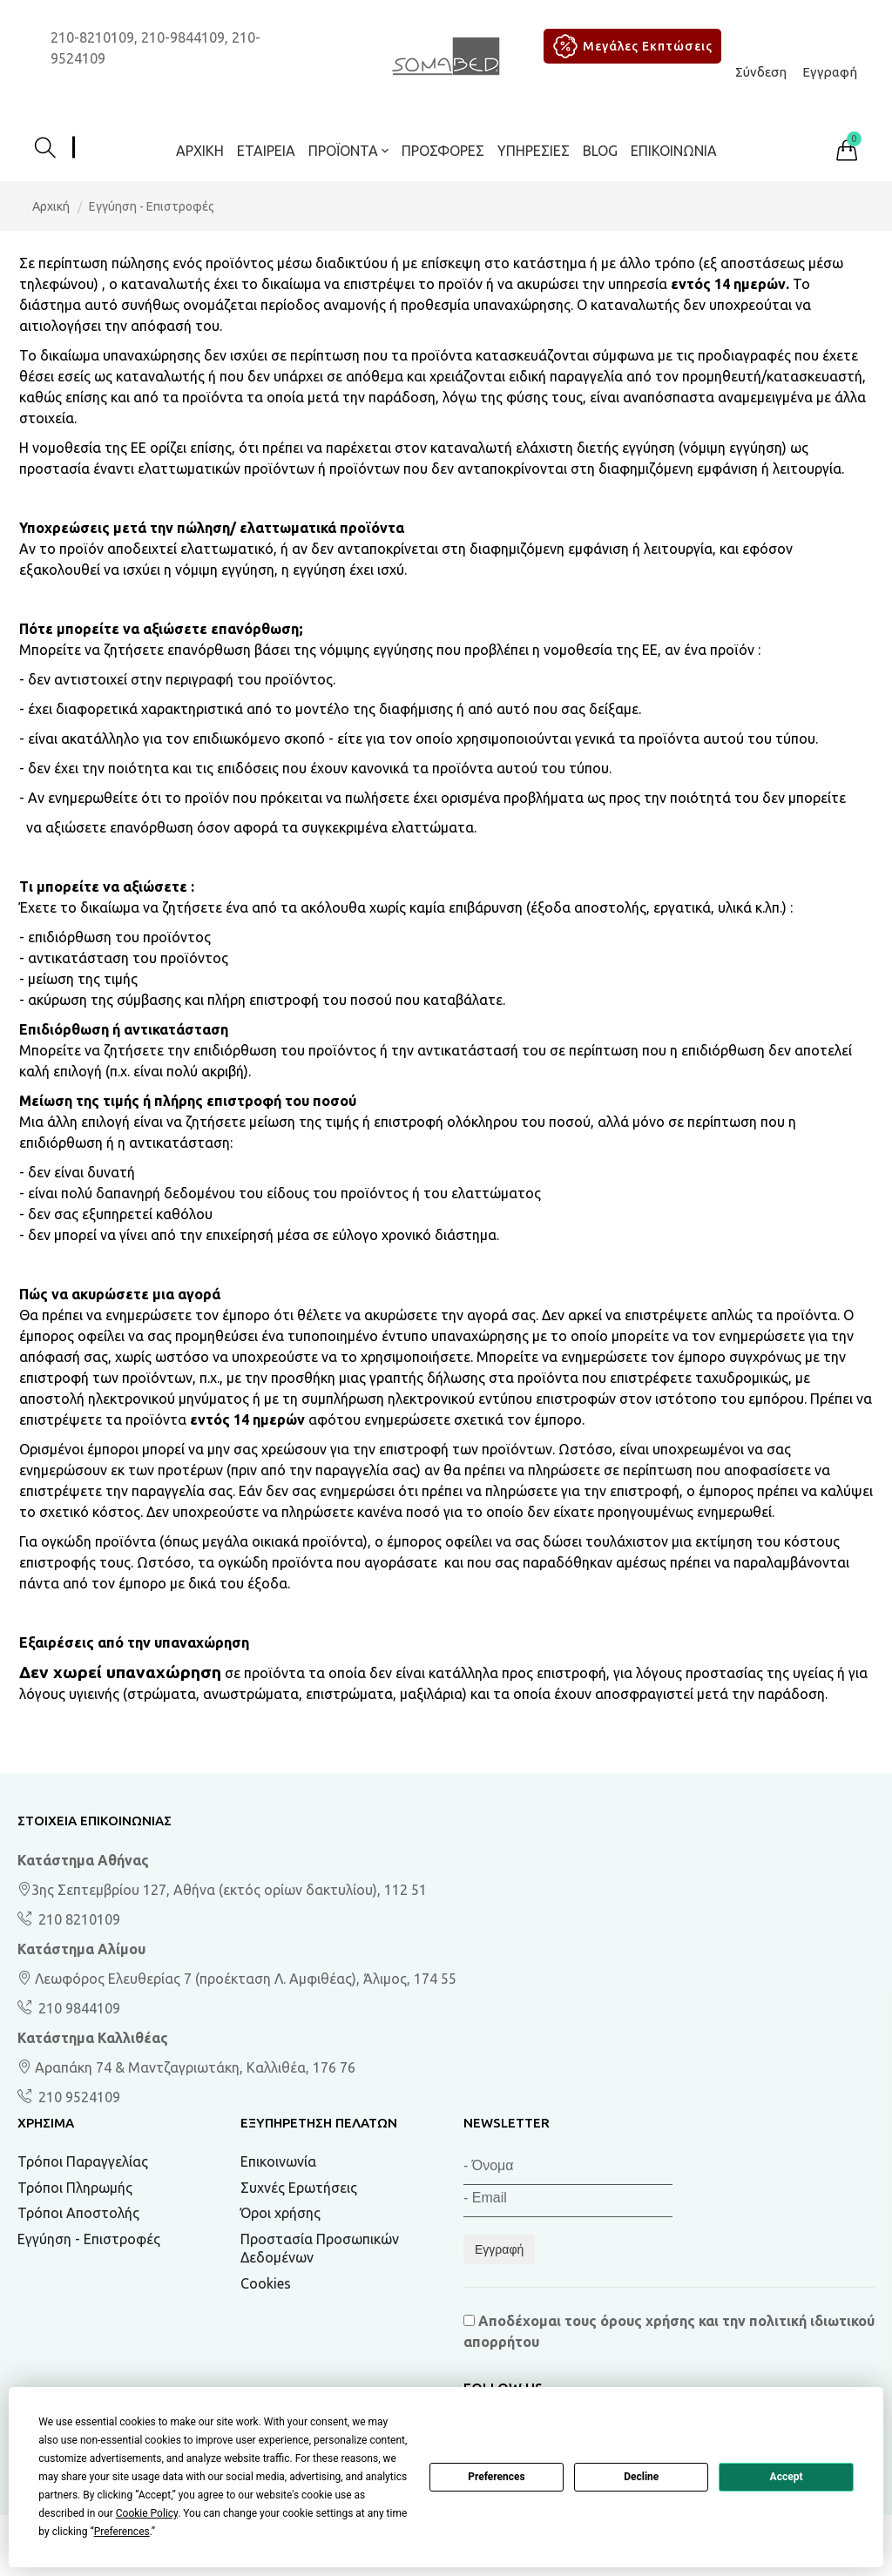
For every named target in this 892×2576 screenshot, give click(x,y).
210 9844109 (77, 2008)
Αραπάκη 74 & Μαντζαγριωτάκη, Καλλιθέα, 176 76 (186, 2067)
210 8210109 (77, 1919)
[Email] (567, 2201)
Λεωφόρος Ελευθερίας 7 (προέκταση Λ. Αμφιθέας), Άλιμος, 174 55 (236, 1978)
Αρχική (200, 150)
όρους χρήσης (647, 2321)
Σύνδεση (761, 71)
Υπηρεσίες (533, 150)
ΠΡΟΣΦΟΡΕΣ (443, 150)
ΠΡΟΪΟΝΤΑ (348, 150)
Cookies (265, 2283)
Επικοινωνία (674, 150)
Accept (786, 2477)
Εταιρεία (266, 150)
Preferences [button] (122, 2531)
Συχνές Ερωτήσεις (298, 2187)
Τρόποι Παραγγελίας (82, 2161)
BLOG (600, 150)
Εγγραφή (829, 71)
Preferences (496, 2477)
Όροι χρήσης (280, 2213)
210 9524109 (77, 2097)
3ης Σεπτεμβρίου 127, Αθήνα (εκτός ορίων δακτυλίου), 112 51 (222, 1890)
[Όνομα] (567, 2169)
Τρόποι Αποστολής (78, 2213)
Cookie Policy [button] (147, 2513)
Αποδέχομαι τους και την (669, 2331)
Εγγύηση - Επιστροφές (88, 2239)
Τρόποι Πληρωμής (74, 2187)
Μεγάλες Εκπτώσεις (630, 46)
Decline (641, 2477)
